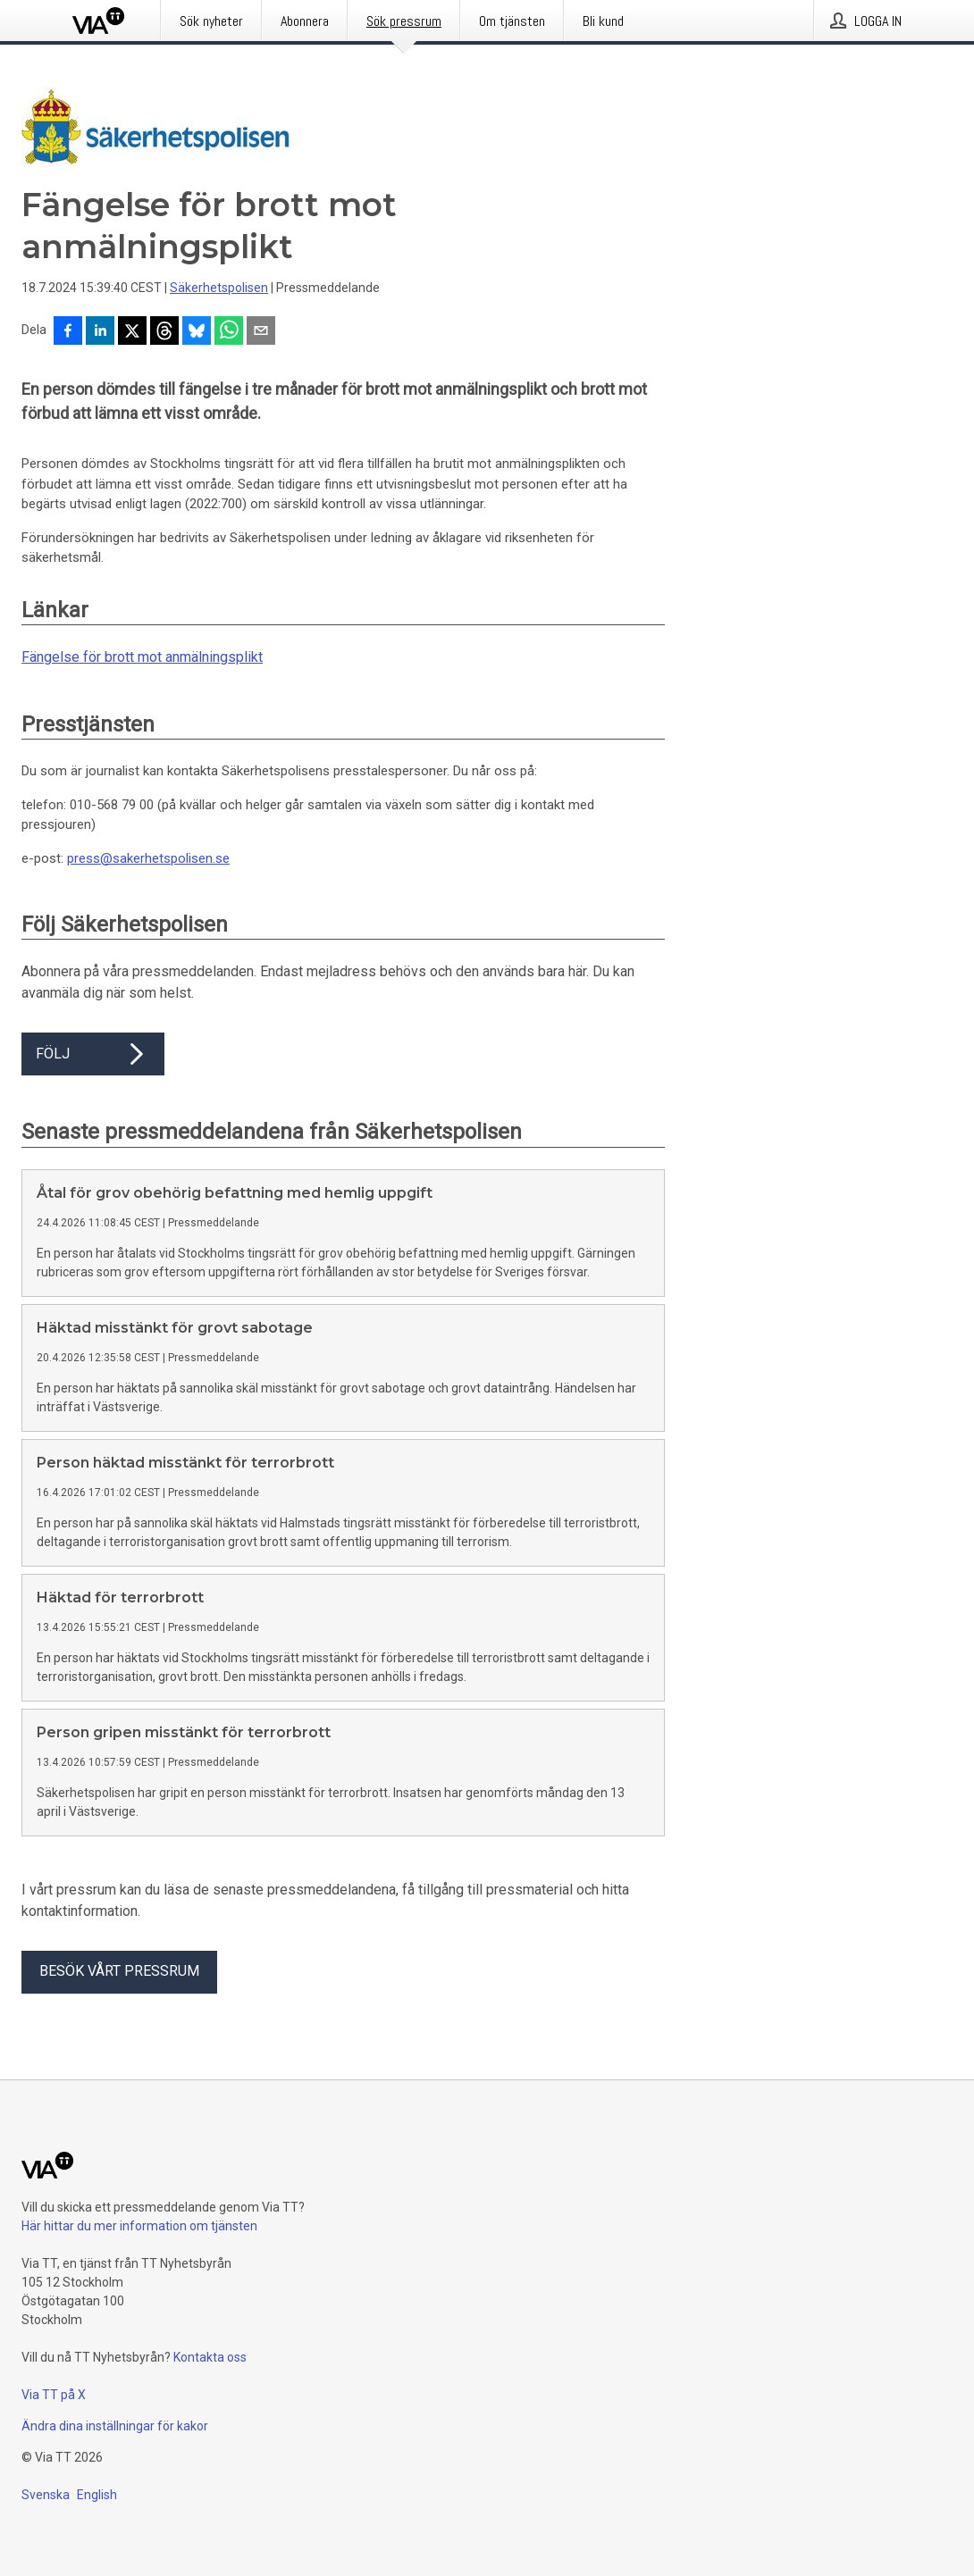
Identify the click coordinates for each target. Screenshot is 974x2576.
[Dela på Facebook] (68, 332)
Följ (93, 1054)
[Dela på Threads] (164, 332)
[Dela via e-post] (261, 332)
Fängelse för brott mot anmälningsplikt (142, 656)
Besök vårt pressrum (119, 1970)
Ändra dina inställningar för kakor (114, 2426)
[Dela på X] (132, 332)
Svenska (45, 2495)
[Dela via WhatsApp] (228, 332)
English (97, 2495)
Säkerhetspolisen (219, 287)
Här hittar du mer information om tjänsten (139, 2226)
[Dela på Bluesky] (196, 332)
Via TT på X (53, 2395)
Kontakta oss (210, 2357)
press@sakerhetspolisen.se (148, 858)
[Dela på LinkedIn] (100, 332)
